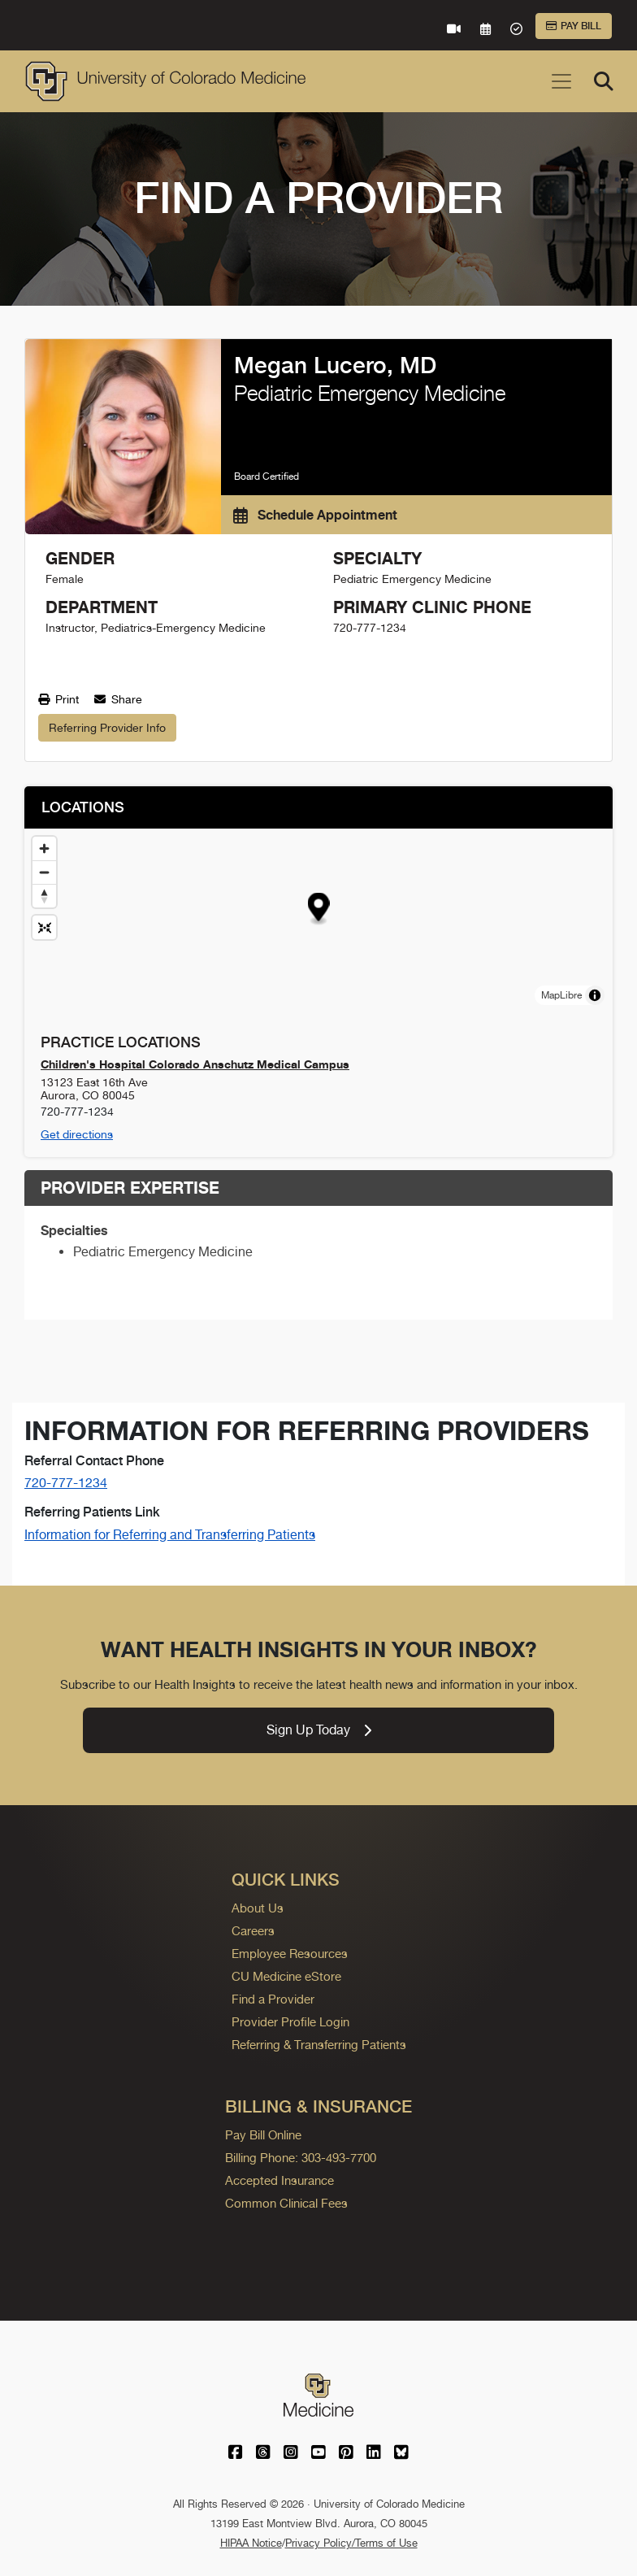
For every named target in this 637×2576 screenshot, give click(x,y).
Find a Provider (273, 1999)
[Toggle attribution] (594, 995)
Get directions (77, 1134)
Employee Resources (290, 1953)
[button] (319, 909)
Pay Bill (573, 26)
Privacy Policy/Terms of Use (351, 2543)
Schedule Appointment (315, 515)
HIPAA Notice (251, 2543)
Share (118, 699)
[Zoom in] (44, 848)
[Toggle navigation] (561, 81)
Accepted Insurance (279, 2180)
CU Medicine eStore (286, 1976)
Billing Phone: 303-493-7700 (300, 2158)
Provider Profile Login (290, 2022)
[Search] (603, 81)
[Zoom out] (44, 872)
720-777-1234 (65, 1482)
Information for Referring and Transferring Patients (169, 1535)
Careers (253, 1931)
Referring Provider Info (107, 727)
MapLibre (561, 995)
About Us (258, 1908)
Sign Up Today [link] (318, 1730)
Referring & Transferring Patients (319, 2045)
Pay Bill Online (263, 2135)
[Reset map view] (44, 927)
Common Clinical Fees (286, 2203)
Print (58, 699)
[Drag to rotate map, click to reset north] (44, 895)
